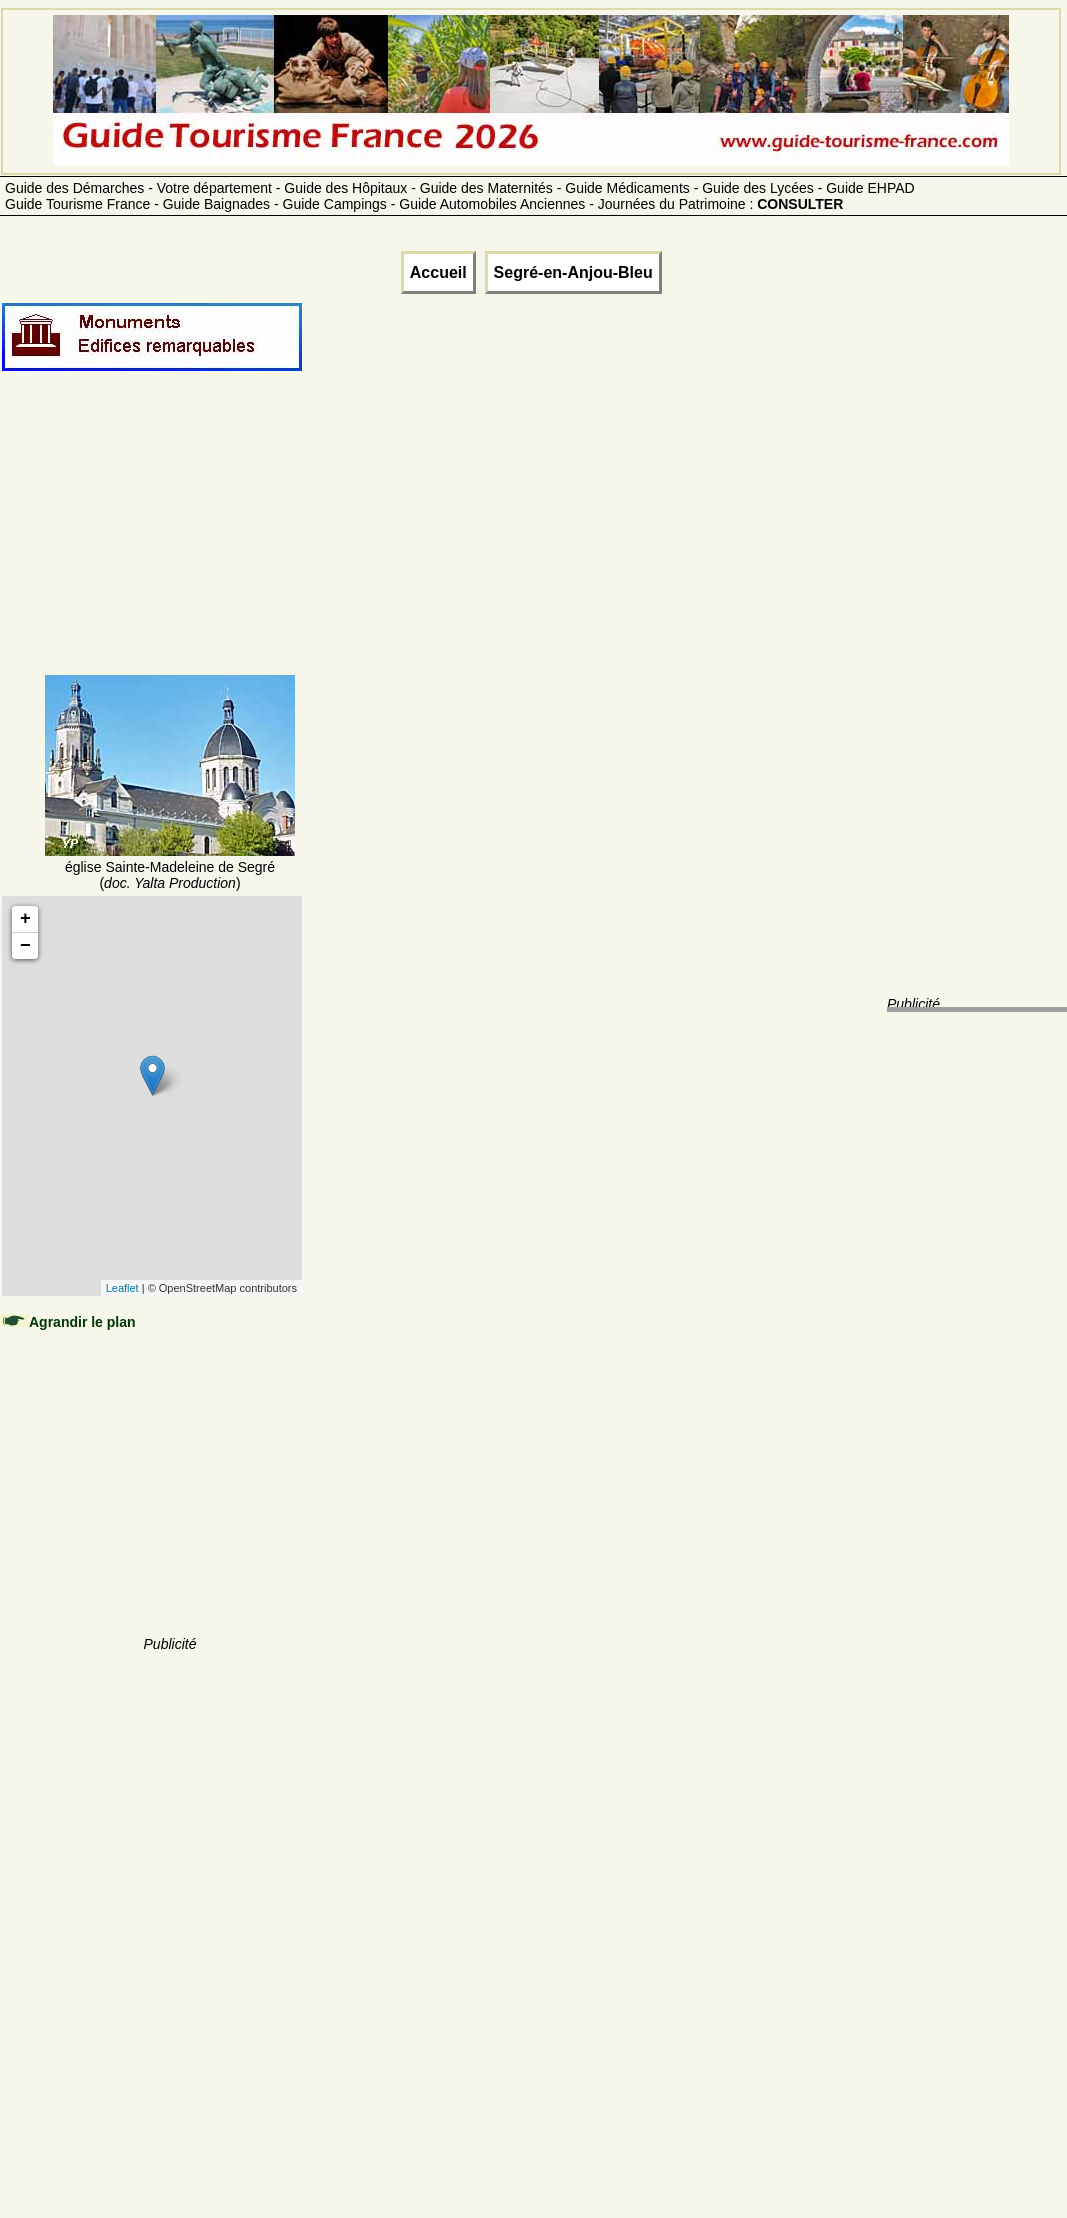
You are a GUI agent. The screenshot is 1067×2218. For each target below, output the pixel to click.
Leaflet (122, 1288)
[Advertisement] (170, 547)
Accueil (438, 272)
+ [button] (25, 919)
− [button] (25, 946)
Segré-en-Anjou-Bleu (573, 272)
